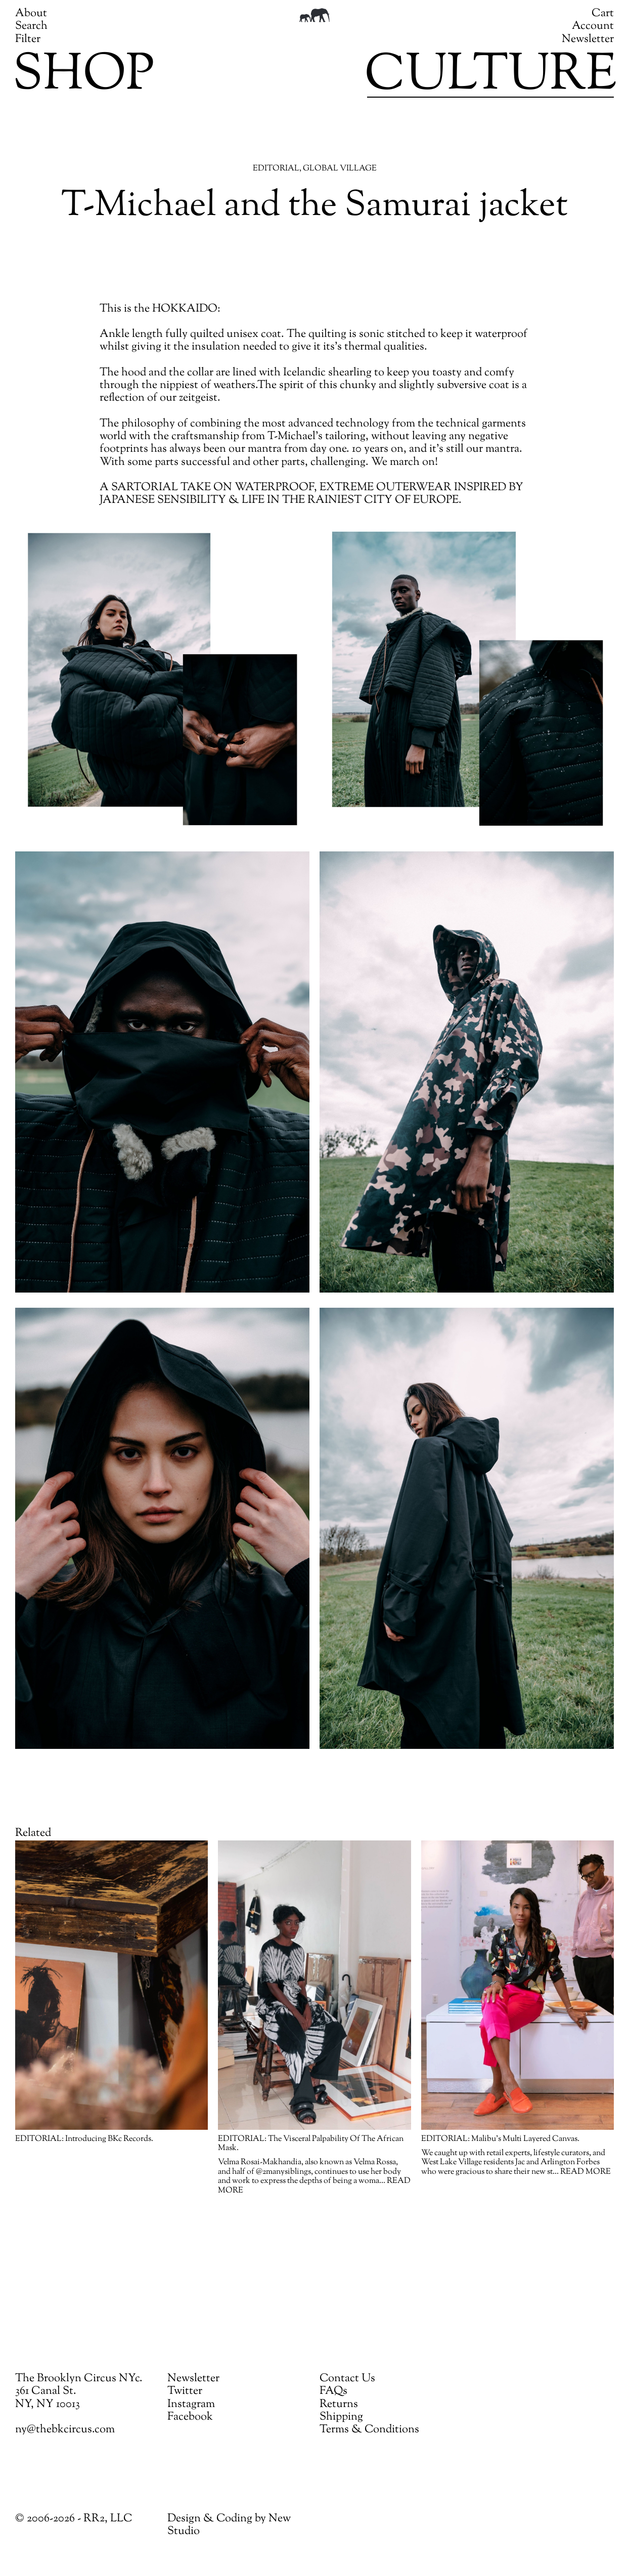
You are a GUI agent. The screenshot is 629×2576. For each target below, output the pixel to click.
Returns (339, 2404)
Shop (83, 76)
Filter (27, 39)
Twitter (184, 2391)
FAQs (333, 2391)
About (31, 14)
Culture (490, 76)
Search (31, 26)
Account (593, 26)
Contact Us (347, 2379)
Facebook (190, 2417)
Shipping (341, 2417)
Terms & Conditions (369, 2430)
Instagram (191, 2404)
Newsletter (588, 39)
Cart (603, 14)
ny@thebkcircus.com (65, 2430)
